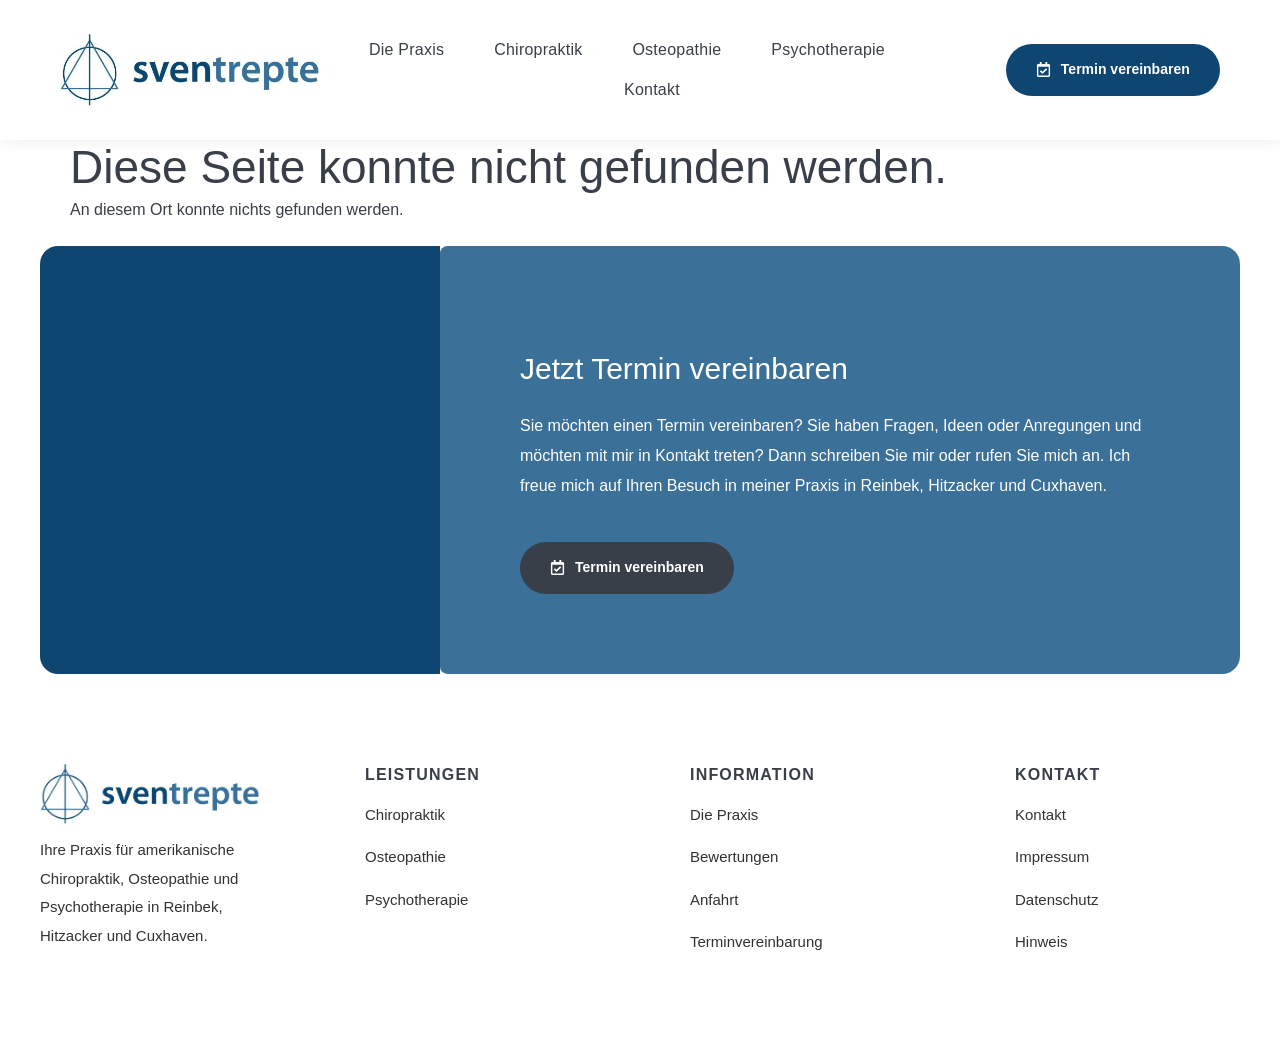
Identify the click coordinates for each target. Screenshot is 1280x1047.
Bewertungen (734, 856)
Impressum (1052, 856)
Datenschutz (1056, 899)
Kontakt (652, 89)
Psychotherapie (828, 49)
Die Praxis (406, 49)
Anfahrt (714, 899)
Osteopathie (676, 49)
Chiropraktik (538, 49)
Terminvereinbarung (756, 941)
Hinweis (1041, 941)
